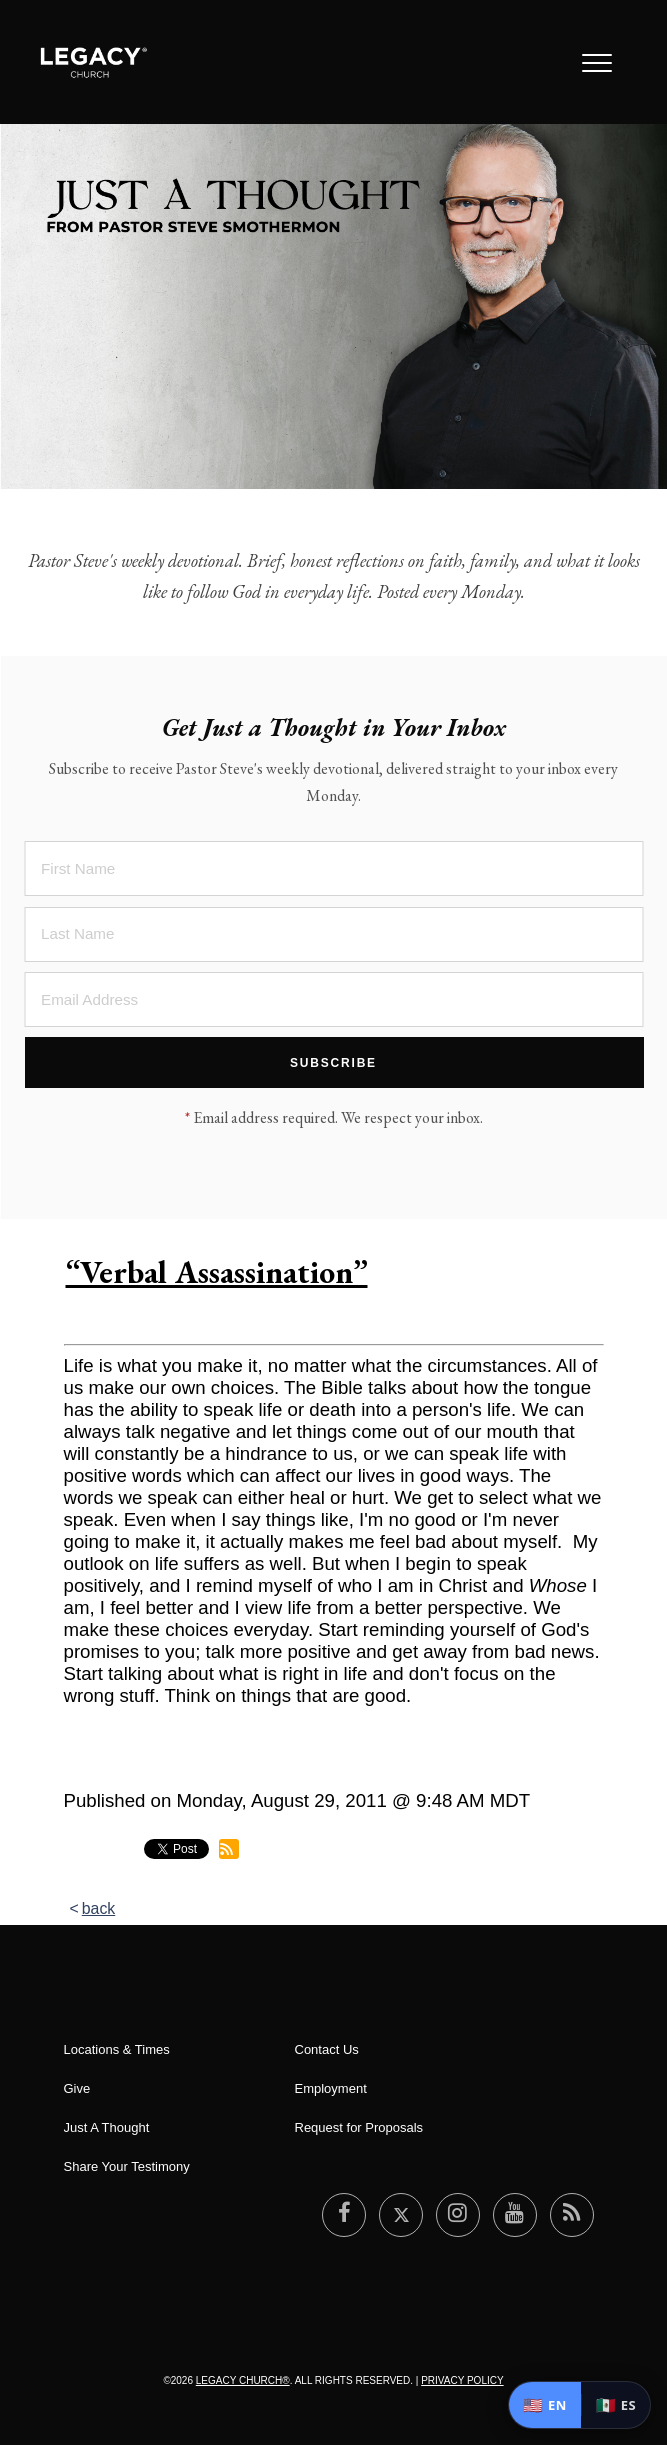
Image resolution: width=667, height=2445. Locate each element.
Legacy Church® (243, 2380)
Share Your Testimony (127, 2166)
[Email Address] (333, 999)
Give (77, 2088)
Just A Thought (107, 2127)
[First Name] (333, 868)
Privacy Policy (462, 2380)
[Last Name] (333, 934)
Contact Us (327, 2049)
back (99, 1908)
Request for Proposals (359, 2127)
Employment (331, 2088)
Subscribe (333, 1063)
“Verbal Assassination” (217, 1272)
